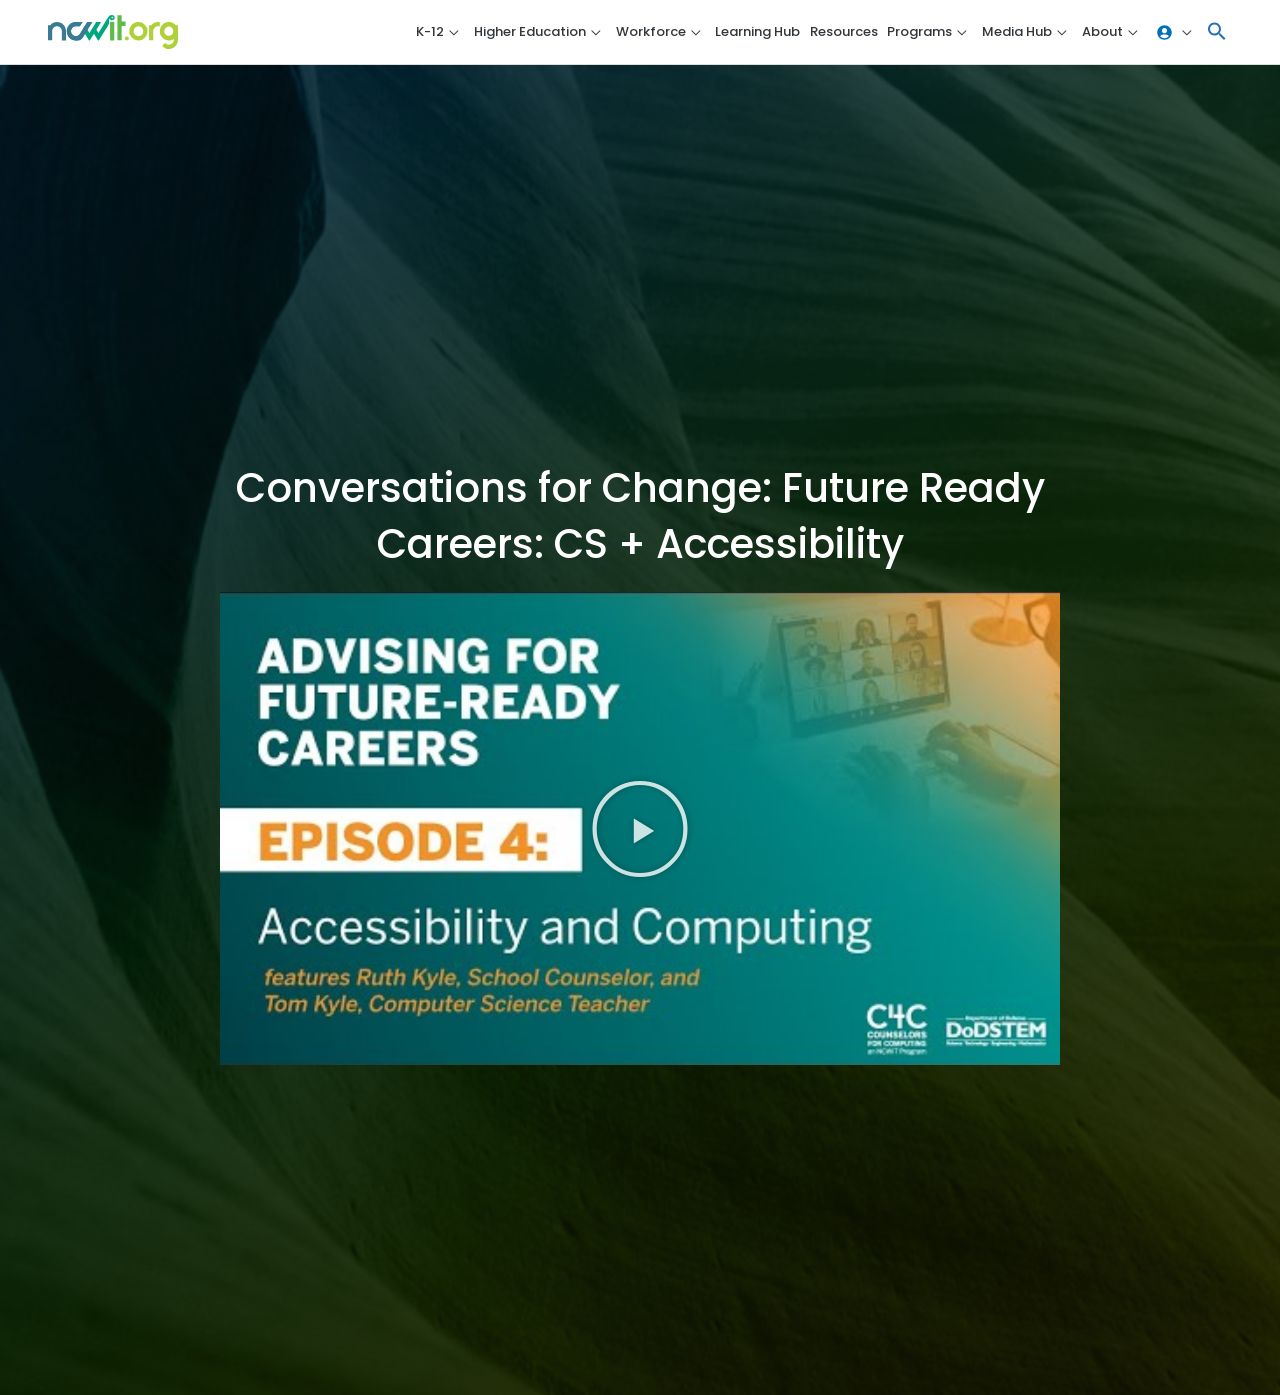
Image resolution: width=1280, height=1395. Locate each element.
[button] (1217, 32)
